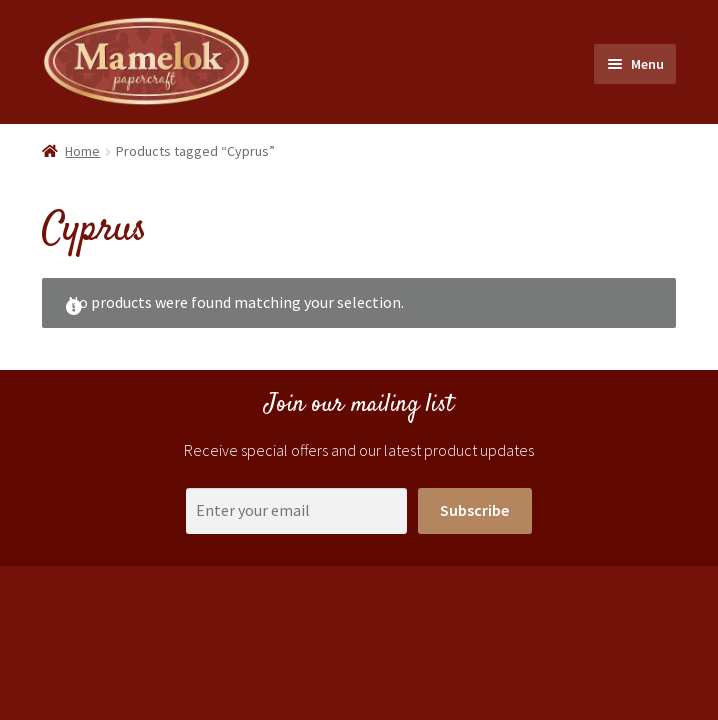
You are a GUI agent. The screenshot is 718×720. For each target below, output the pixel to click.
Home (82, 151)
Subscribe (474, 510)
